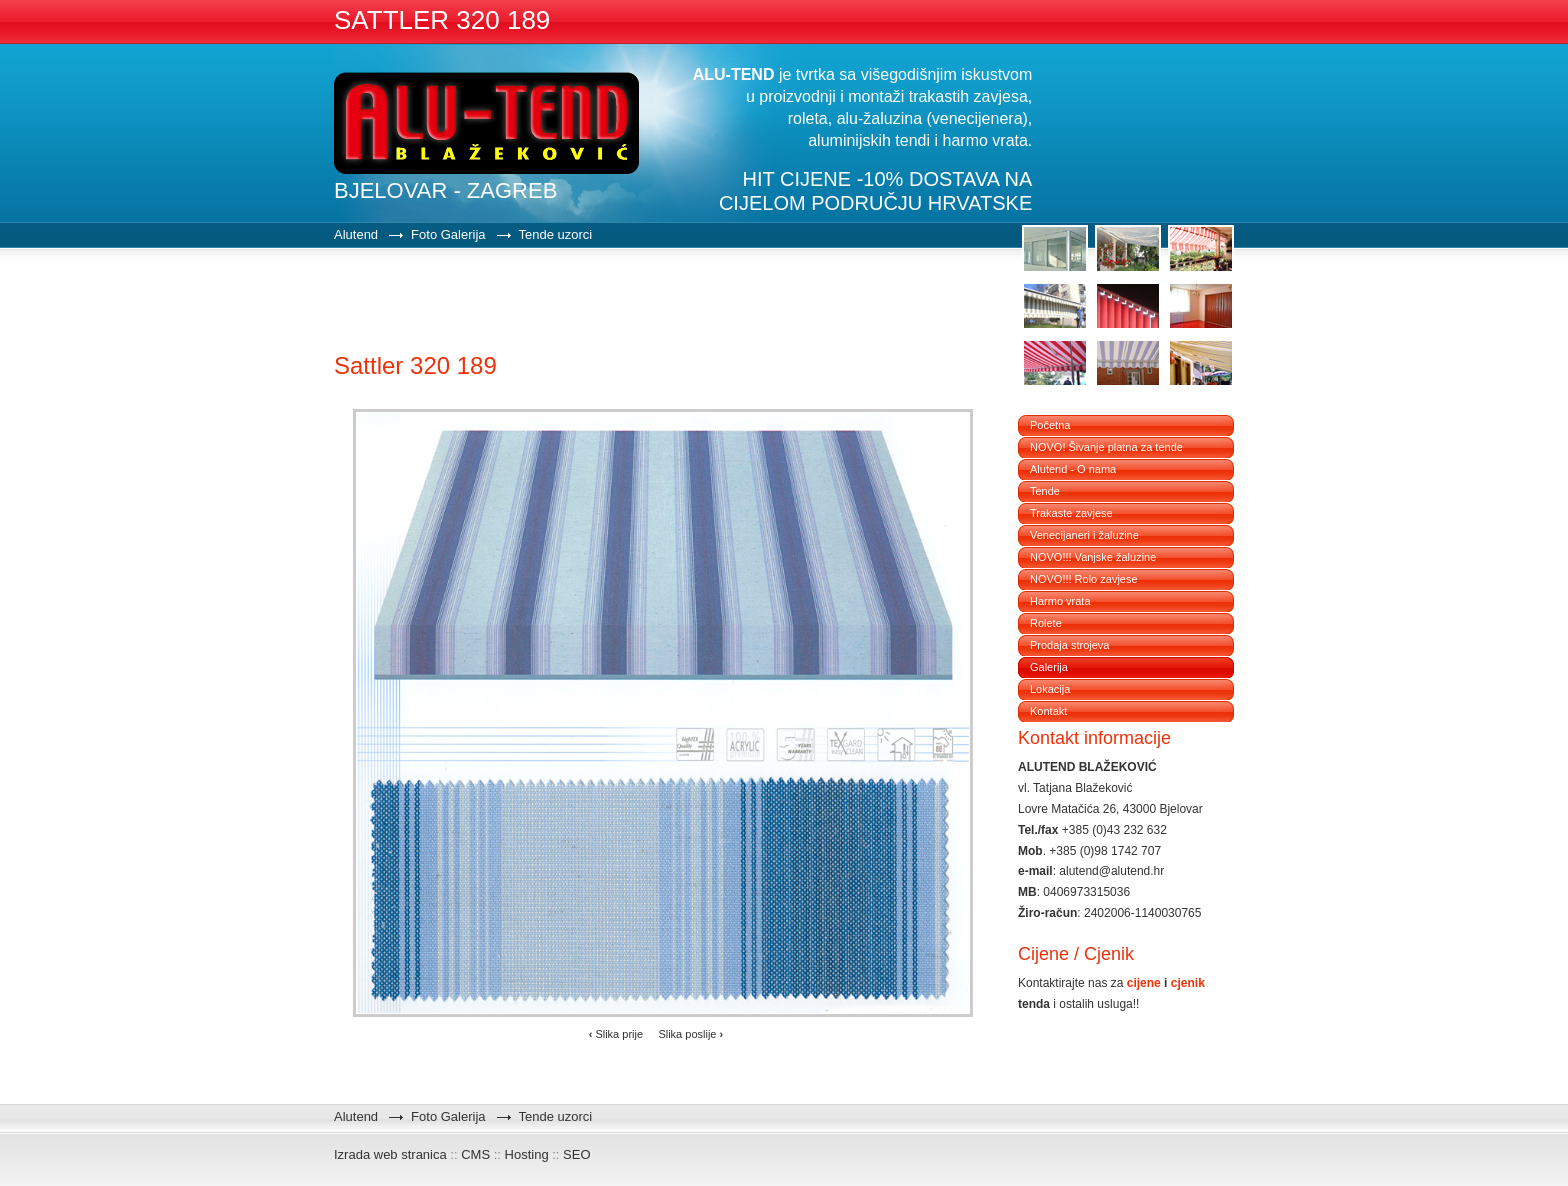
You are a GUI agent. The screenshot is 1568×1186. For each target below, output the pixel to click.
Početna (1050, 425)
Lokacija (1050, 689)
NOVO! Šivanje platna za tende (1106, 447)
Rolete (1046, 623)
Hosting (527, 1154)
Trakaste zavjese (1071, 513)
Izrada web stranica (390, 1154)
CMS (475, 1154)
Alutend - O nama (1073, 469)
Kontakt (1048, 711)
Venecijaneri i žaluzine (1084, 535)
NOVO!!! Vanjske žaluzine (1093, 557)
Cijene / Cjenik (1076, 954)
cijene (1144, 983)
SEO (576, 1154)
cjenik (1188, 983)
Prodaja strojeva (1070, 645)
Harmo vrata (1060, 601)
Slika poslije (690, 1034)
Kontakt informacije (1094, 738)
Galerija (1049, 667)
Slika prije (616, 1034)
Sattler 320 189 (415, 365)
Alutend (356, 234)
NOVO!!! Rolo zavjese (1084, 579)
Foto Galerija (448, 234)
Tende (1045, 491)
